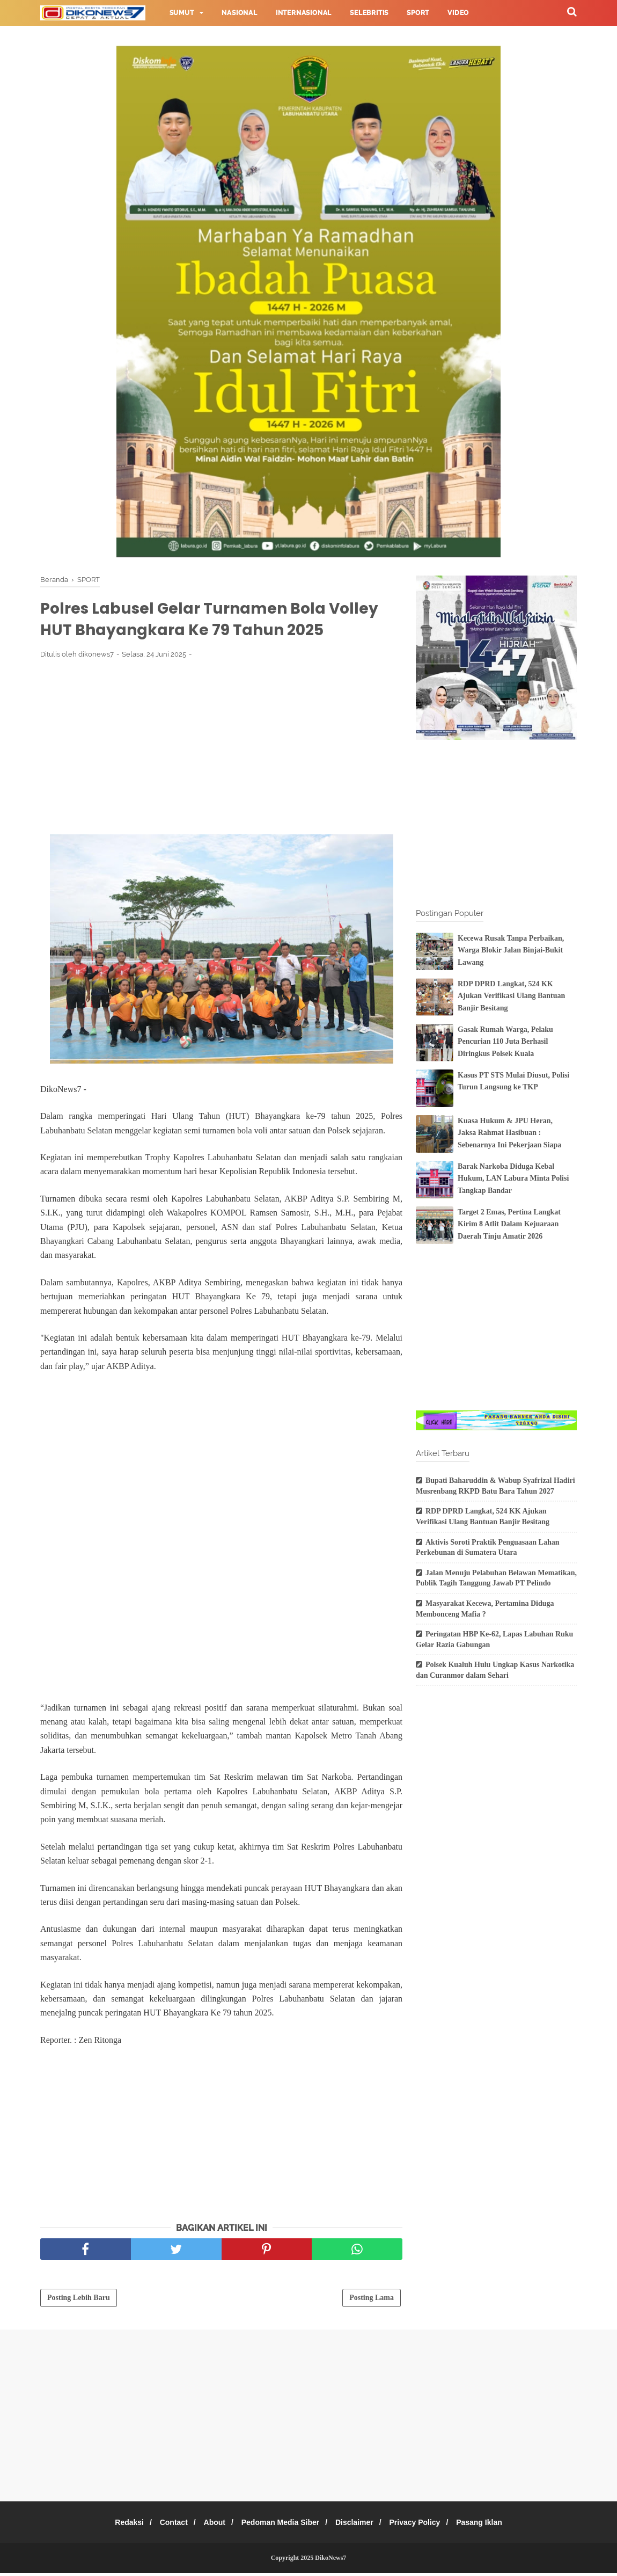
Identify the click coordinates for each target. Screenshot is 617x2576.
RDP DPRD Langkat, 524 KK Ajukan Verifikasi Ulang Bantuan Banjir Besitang (511, 996)
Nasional (239, 13)
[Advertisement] (221, 749)
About (210, 2525)
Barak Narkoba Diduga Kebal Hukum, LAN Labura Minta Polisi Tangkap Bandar (513, 1178)
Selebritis (369, 13)
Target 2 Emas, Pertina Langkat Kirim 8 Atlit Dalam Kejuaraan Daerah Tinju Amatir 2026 (509, 1224)
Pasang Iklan (492, 2525)
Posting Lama (371, 2301)
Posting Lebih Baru (78, 2301)
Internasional (304, 13)
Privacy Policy (423, 2525)
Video (458, 13)
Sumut (182, 13)
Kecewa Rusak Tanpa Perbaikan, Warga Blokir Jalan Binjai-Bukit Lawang (511, 950)
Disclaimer (359, 2525)
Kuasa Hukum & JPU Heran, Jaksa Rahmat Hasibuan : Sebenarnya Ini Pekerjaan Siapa (509, 1133)
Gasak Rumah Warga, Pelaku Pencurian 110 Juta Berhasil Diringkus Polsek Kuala (505, 1041)
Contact (165, 2525)
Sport (418, 13)
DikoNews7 (330, 2561)
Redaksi (116, 2525)
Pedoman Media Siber (280, 2525)
